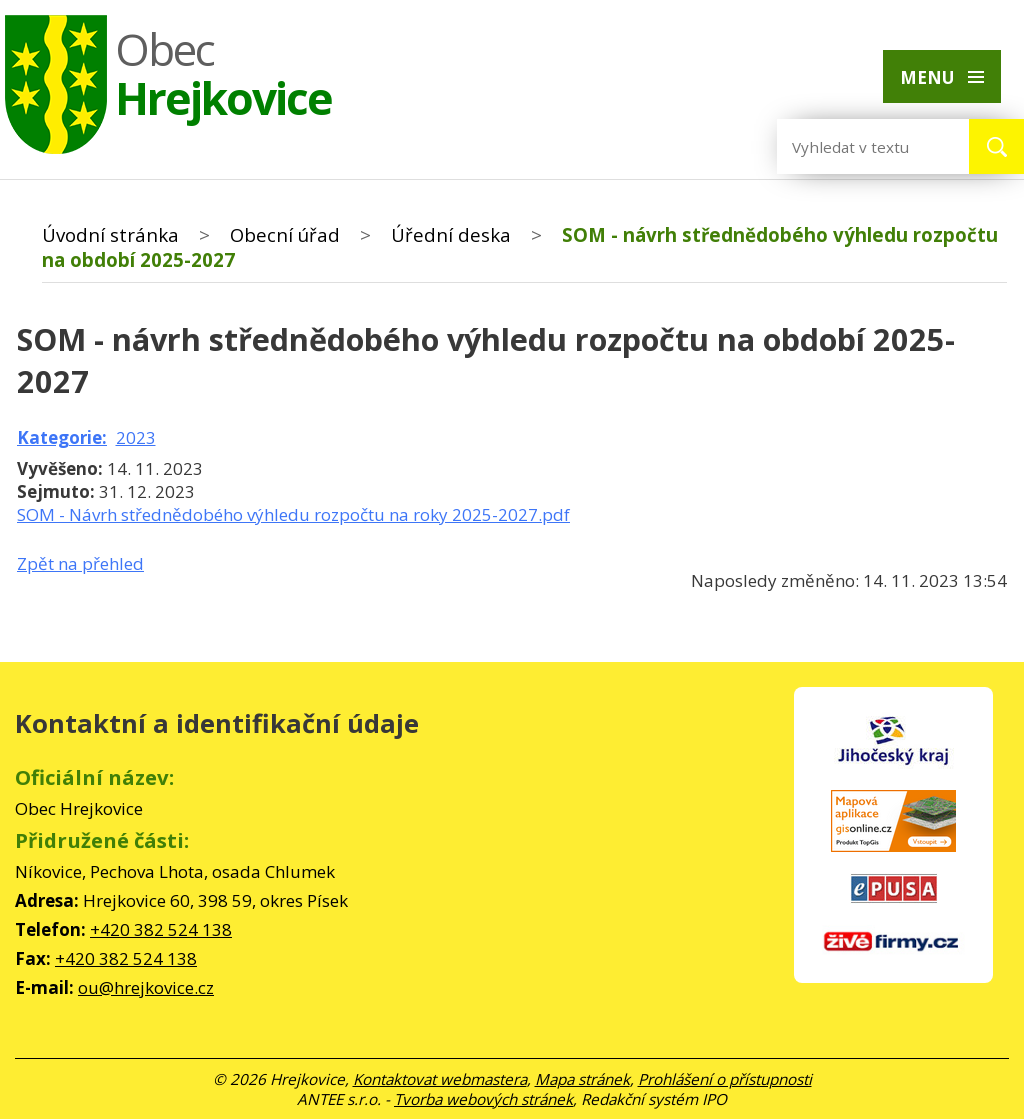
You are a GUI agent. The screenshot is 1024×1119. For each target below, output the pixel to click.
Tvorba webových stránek (483, 1099)
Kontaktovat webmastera (440, 1079)
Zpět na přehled (80, 563)
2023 (136, 437)
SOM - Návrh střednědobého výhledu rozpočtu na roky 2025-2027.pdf (293, 514)
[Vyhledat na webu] (857, 146)
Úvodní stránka (110, 234)
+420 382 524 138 (161, 929)
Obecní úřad (285, 234)
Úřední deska (451, 234)
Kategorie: (62, 437)
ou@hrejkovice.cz (146, 987)
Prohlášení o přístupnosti (725, 1079)
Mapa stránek (582, 1079)
